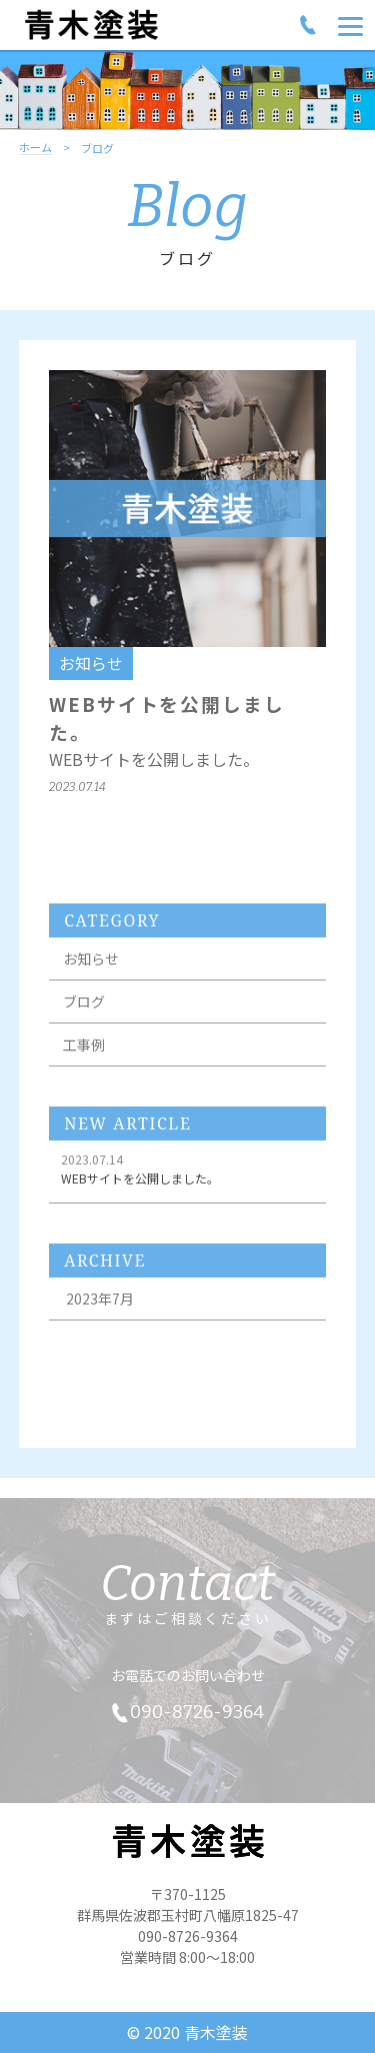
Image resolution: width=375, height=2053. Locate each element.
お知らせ (91, 964)
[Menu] (350, 25)
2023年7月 (100, 1304)
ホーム (35, 148)
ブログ (84, 1007)
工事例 (84, 1050)
